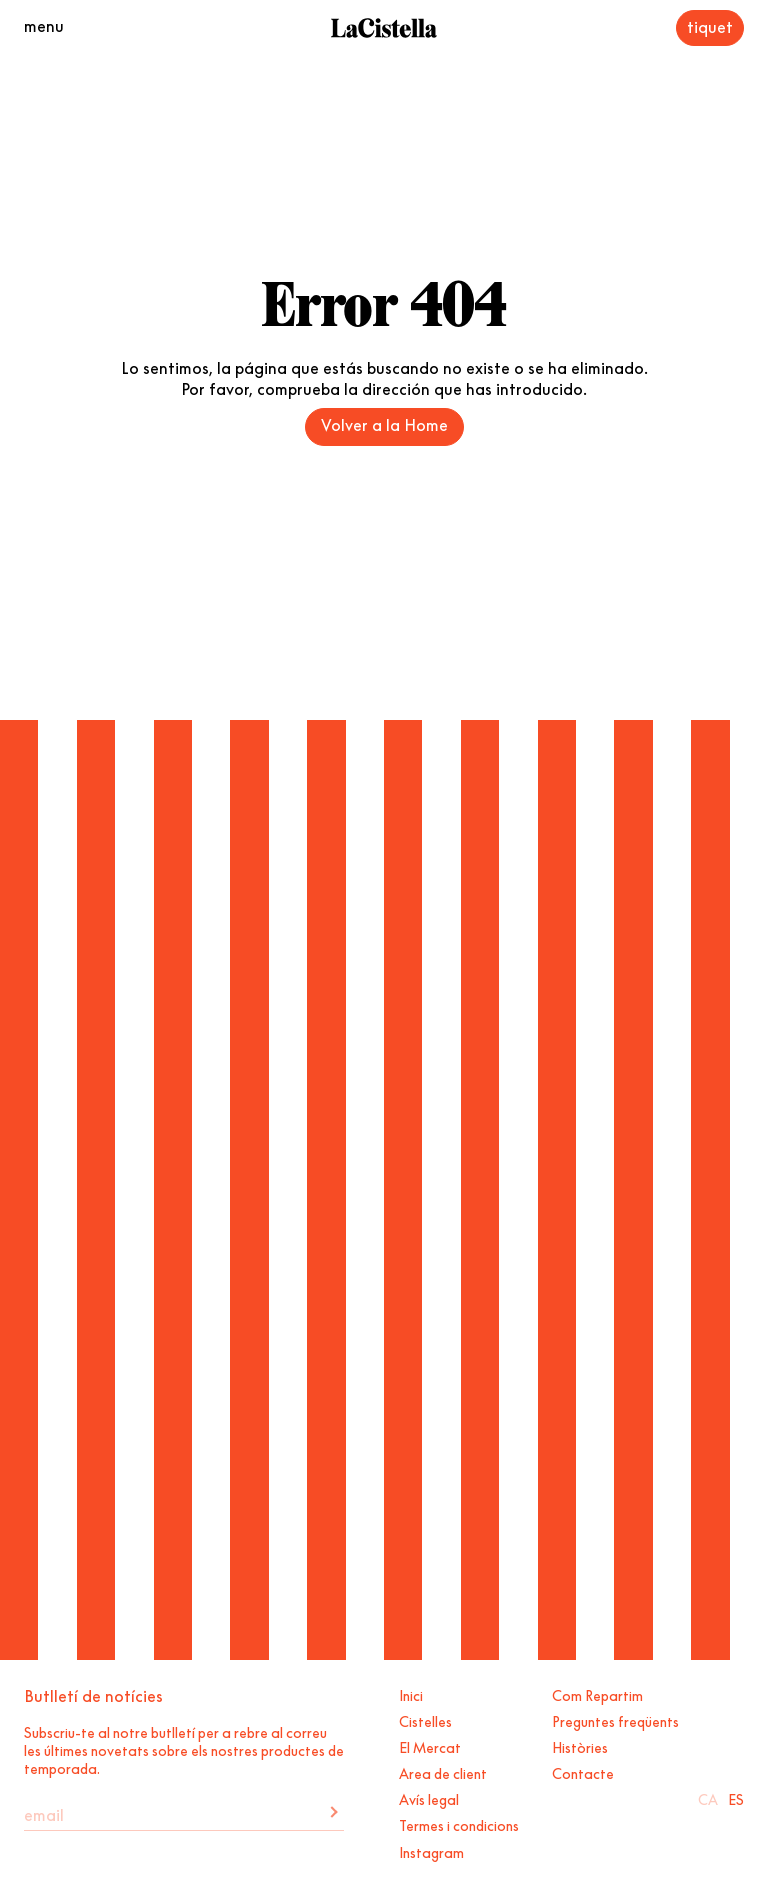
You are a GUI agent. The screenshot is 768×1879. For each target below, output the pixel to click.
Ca (708, 1798)
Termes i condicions (459, 1824)
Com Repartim (597, 1694)
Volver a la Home (384, 423)
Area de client (443, 1772)
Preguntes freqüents (615, 1720)
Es (736, 1798)
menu (44, 24)
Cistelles (425, 1720)
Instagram (431, 1851)
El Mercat (430, 1746)
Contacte (583, 1772)
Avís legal (429, 1798)
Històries (580, 1746)
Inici (411, 1694)
